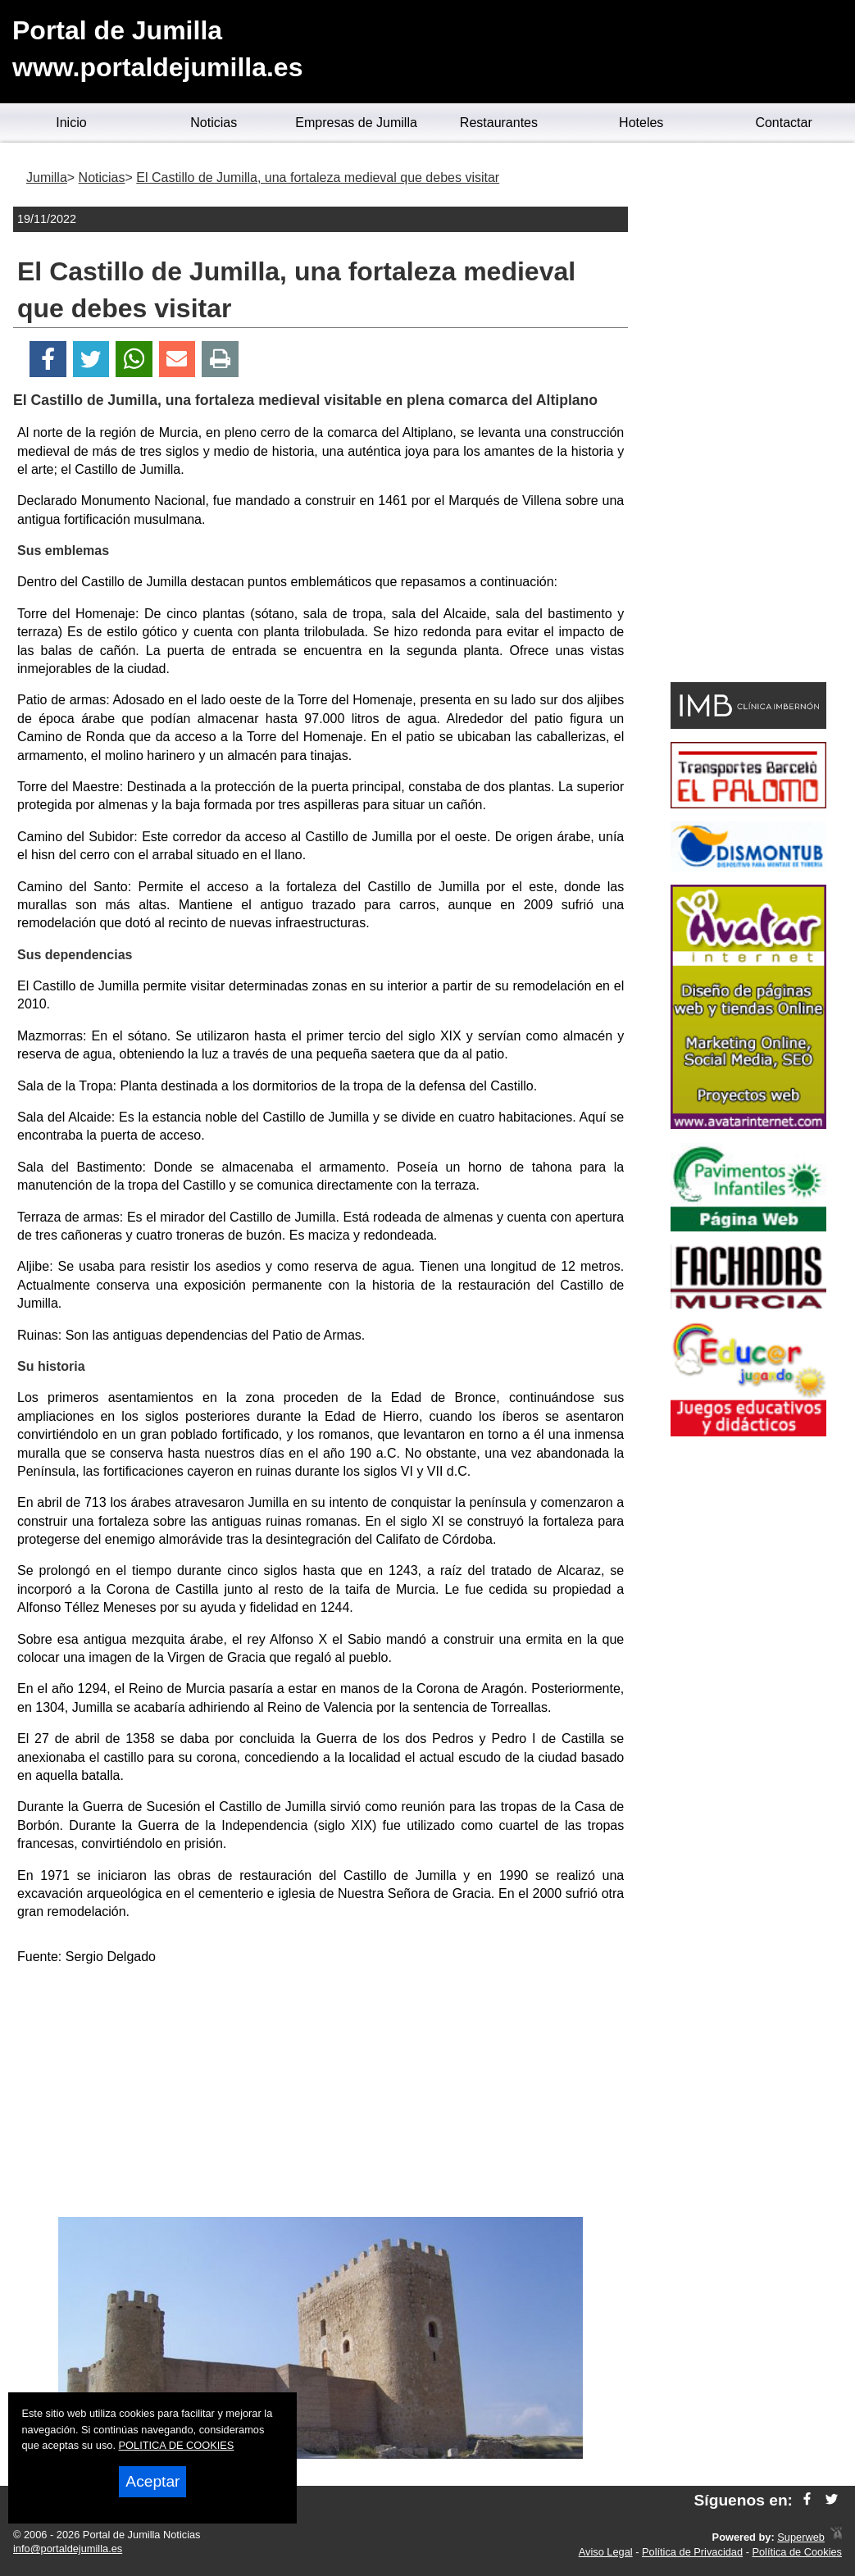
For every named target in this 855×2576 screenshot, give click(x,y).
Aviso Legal (606, 2552)
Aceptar (152, 2481)
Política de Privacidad (692, 2552)
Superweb (801, 2537)
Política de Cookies (797, 2552)
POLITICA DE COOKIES (176, 2445)
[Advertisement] (320, 2094)
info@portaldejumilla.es (67, 2548)
